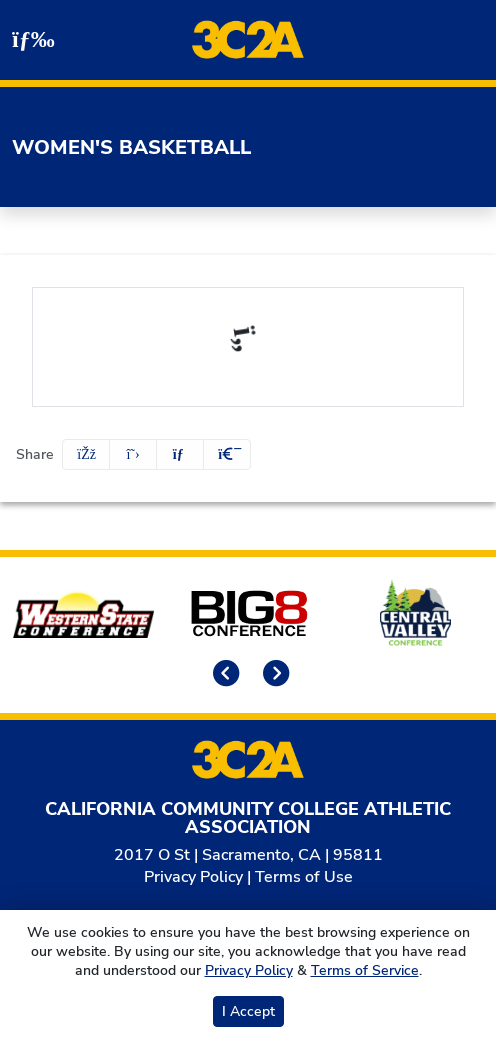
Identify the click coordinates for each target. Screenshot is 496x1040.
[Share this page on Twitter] (133, 454)
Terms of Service (365, 970)
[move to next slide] (273, 675)
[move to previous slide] (223, 675)
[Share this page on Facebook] (86, 454)
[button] (227, 454)
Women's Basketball (131, 147)
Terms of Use (304, 877)
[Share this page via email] (180, 454)
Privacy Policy (193, 877)
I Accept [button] (248, 1011)
